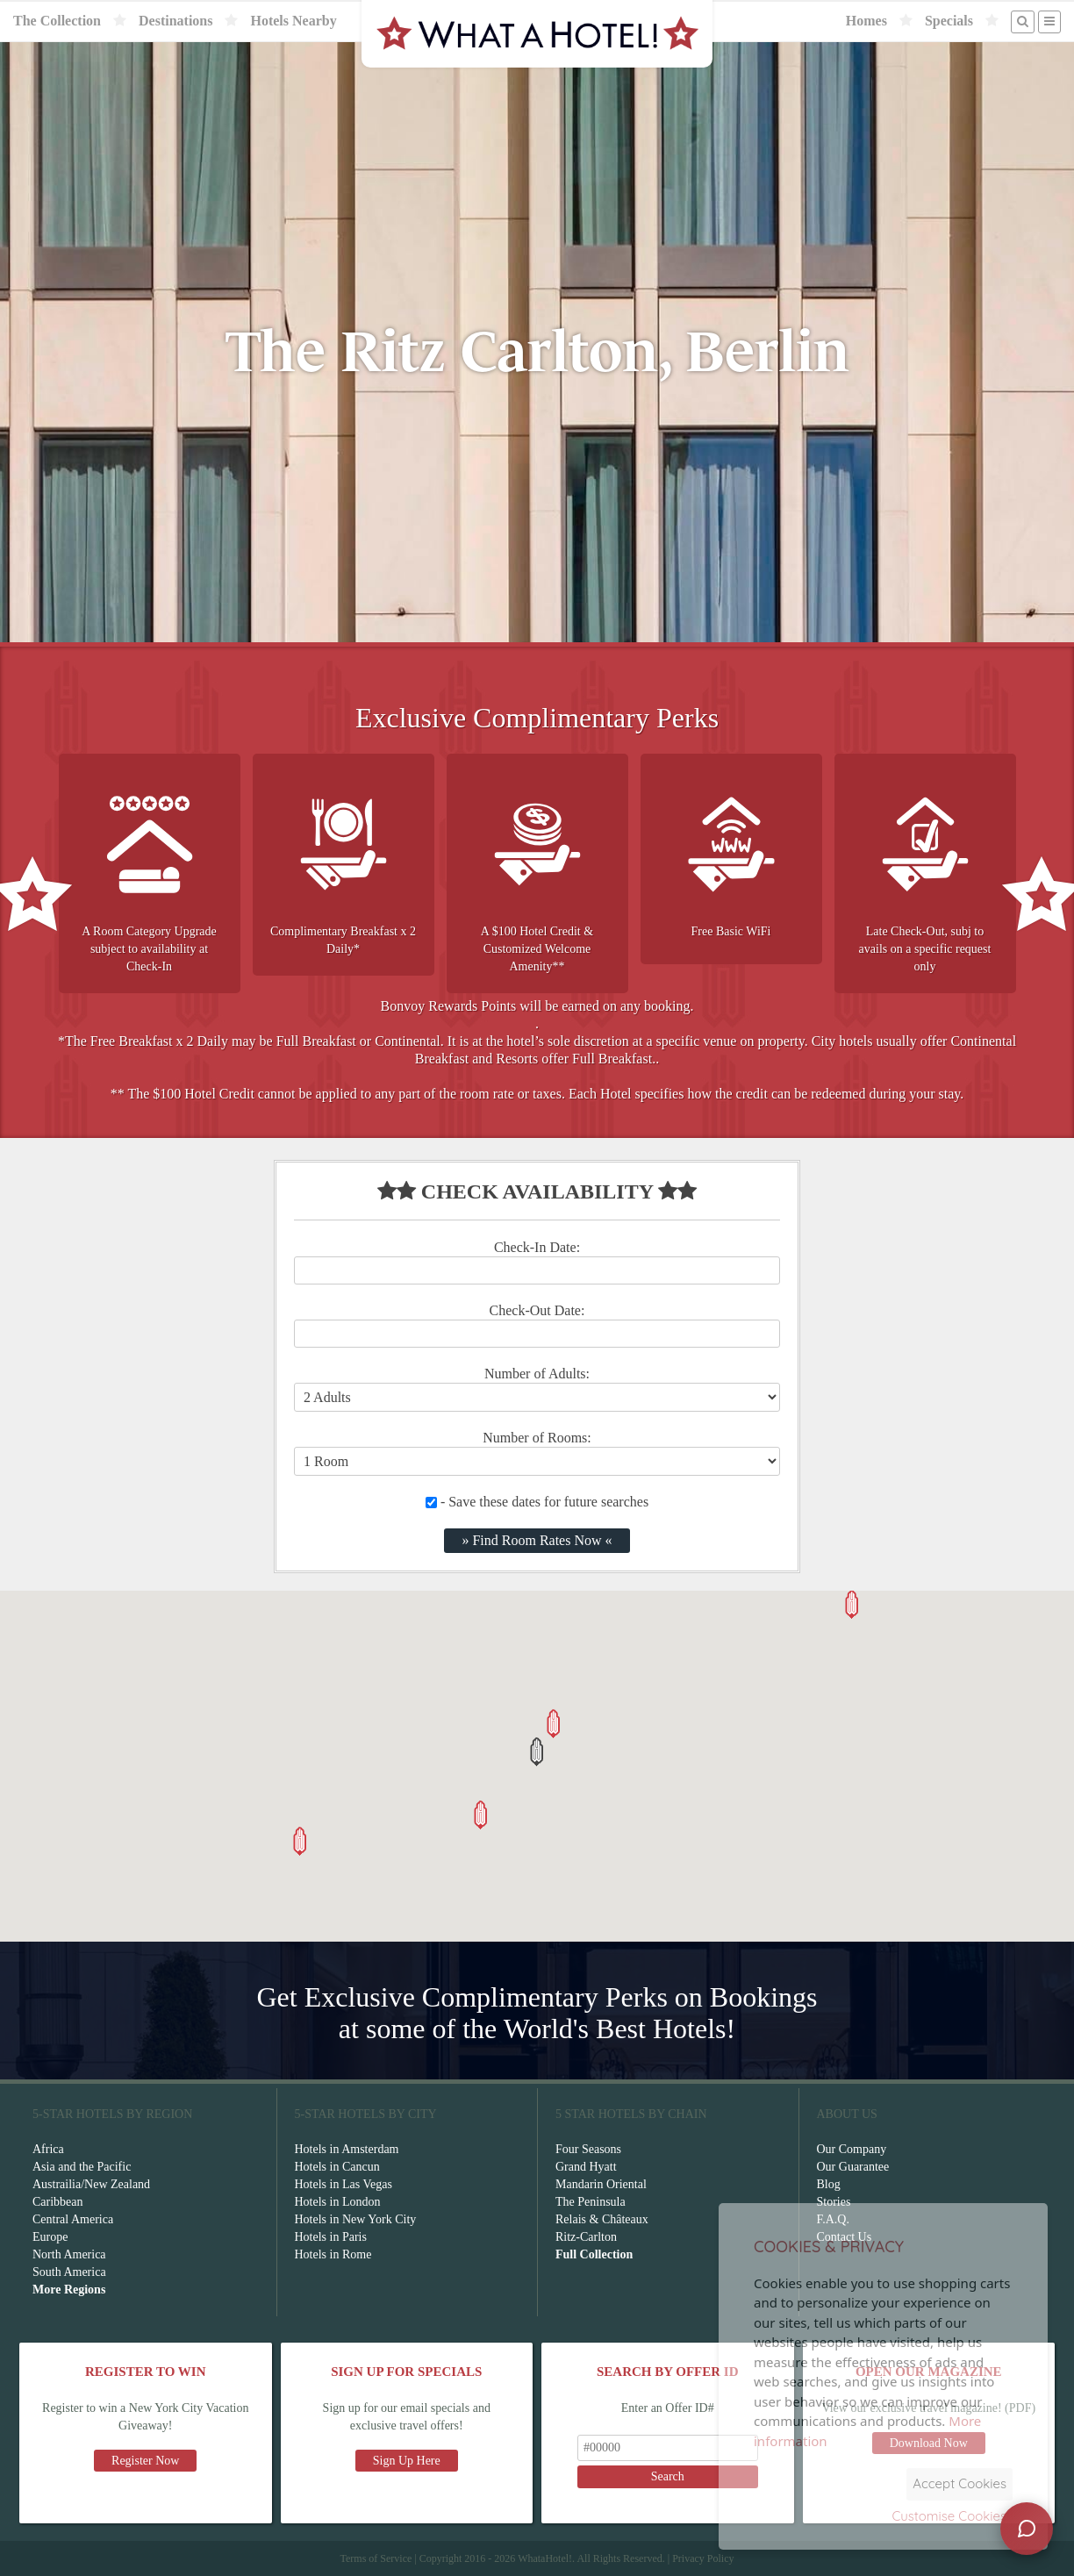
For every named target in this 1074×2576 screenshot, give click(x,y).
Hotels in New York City (356, 2219)
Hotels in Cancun (337, 2166)
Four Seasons (588, 2149)
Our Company (852, 2149)
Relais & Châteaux (601, 2219)
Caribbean (57, 2201)
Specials (949, 20)
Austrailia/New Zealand (91, 2184)
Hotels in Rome (333, 2254)
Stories (834, 2201)
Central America (72, 2219)
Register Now (145, 2460)
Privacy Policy (703, 2558)
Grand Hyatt (586, 2166)
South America (69, 2272)
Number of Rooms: (537, 1437)
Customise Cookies (948, 2516)
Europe (50, 2236)
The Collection (57, 20)
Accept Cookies (959, 2483)
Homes (866, 20)
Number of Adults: (537, 1373)
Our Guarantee (853, 2166)
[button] (537, 1751)
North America (69, 2254)
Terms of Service (376, 2558)
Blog (829, 2184)
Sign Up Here (406, 2460)
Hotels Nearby (293, 20)
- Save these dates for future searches (537, 1501)
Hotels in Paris (331, 2236)
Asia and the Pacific (81, 2166)
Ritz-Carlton (586, 2236)
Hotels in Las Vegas (343, 2184)
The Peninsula (590, 2201)
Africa (48, 2149)
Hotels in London (338, 2201)
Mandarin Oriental (601, 2184)
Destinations (175, 20)
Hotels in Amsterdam (347, 2149)
